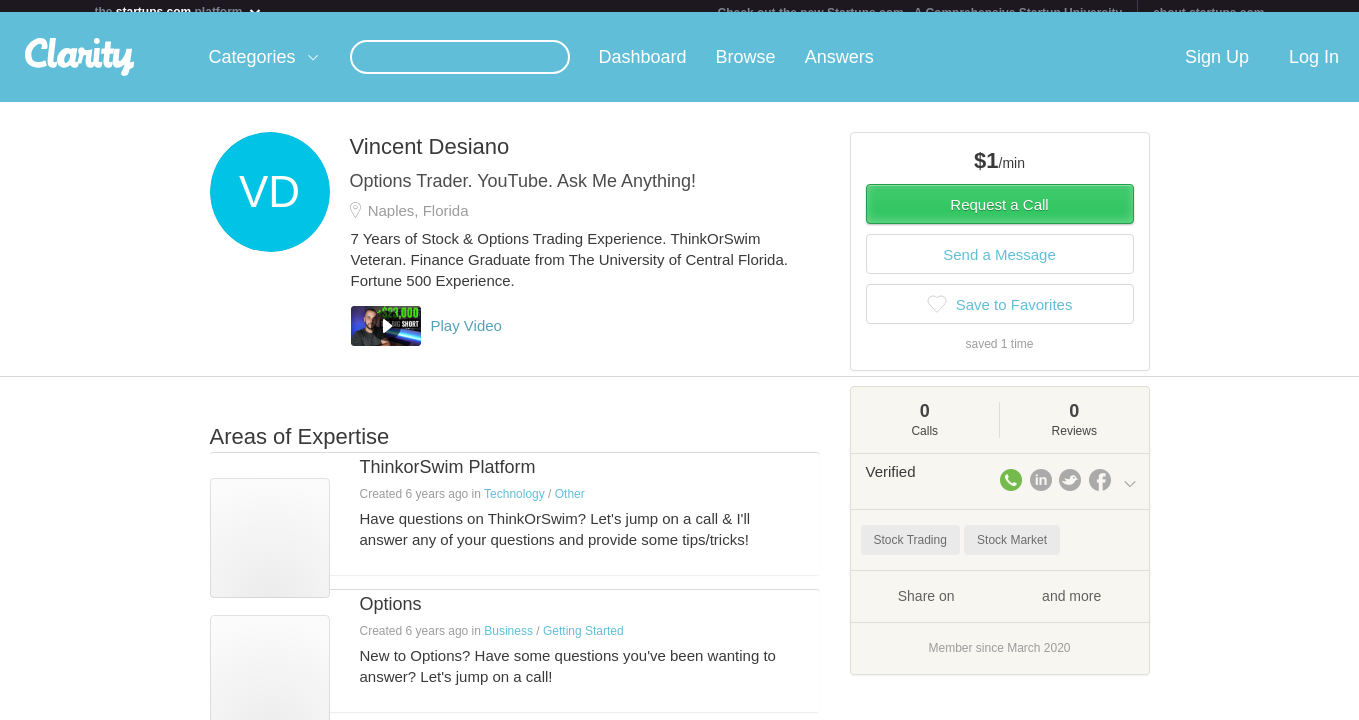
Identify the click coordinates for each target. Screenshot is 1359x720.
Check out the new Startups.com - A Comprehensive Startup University (920, 13)
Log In (1314, 69)
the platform (179, 11)
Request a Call (999, 216)
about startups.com (1208, 13)
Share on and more (1000, 607)
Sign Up (1217, 69)
